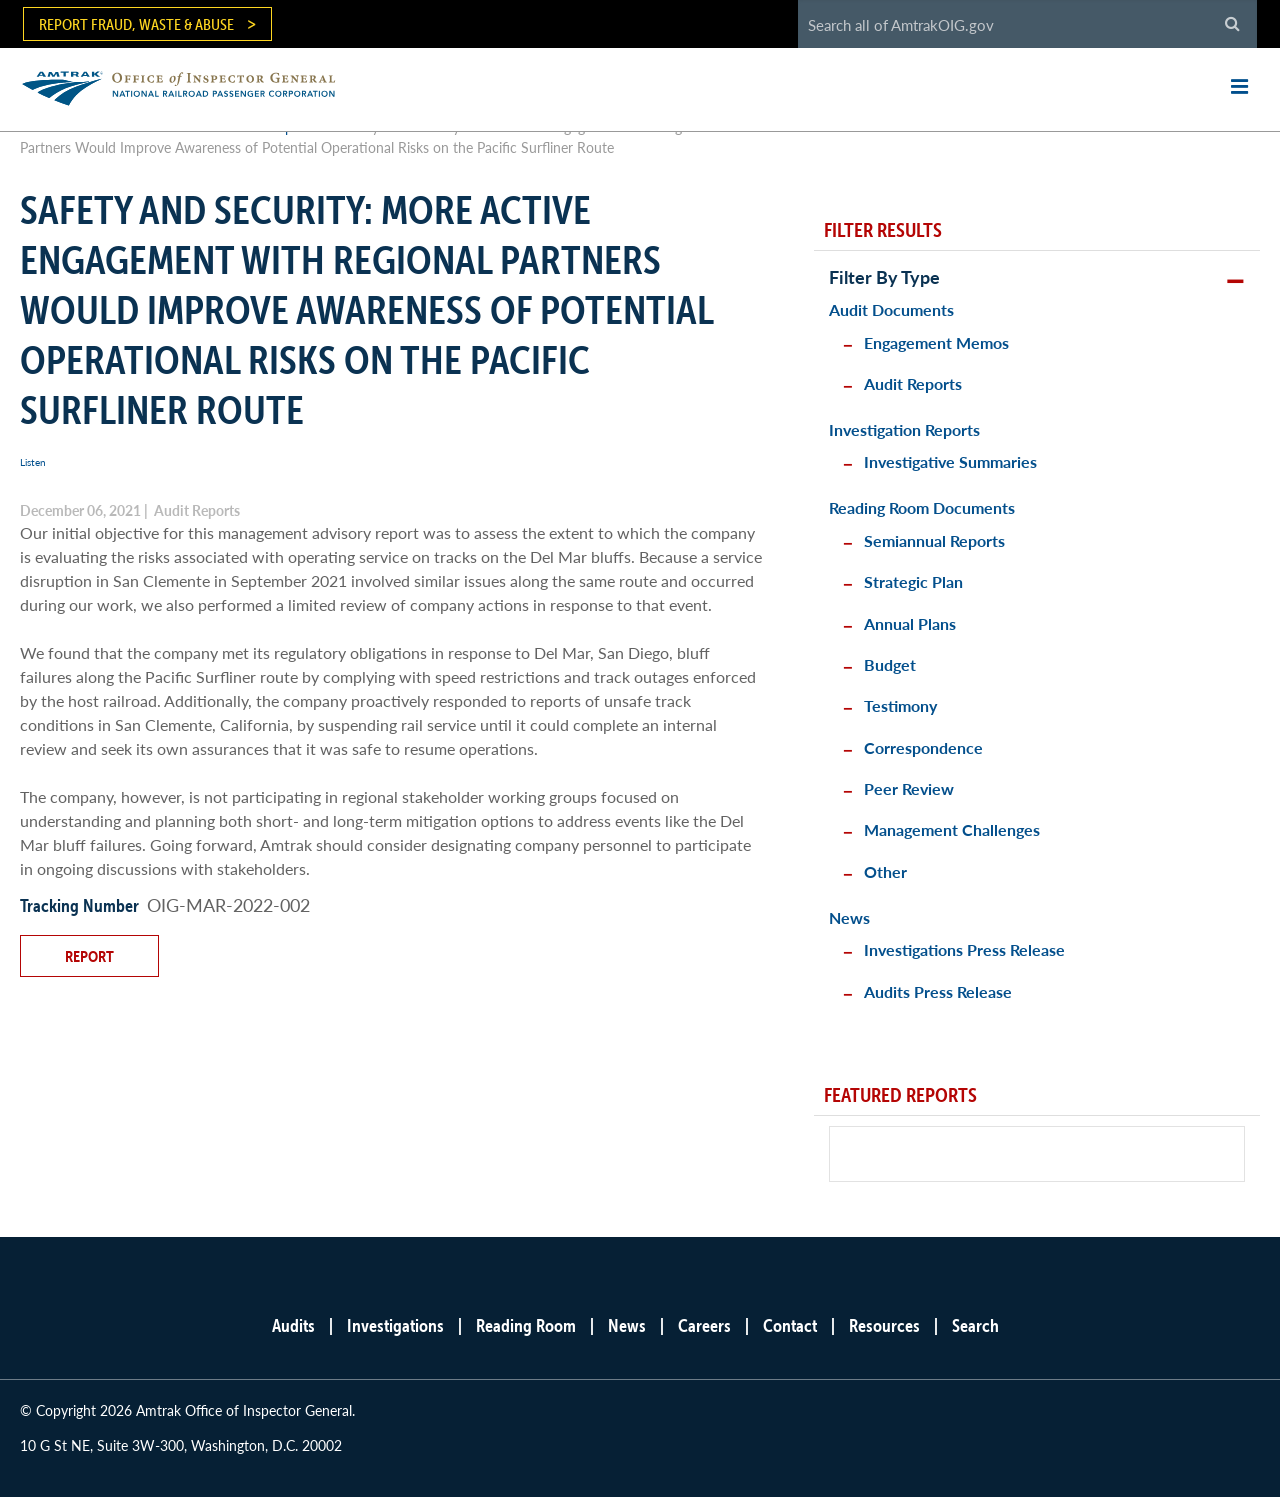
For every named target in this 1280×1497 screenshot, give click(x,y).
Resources (884, 1325)
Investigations (395, 1325)
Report (89, 956)
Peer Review (909, 788)
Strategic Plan (913, 581)
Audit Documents (891, 309)
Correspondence (923, 747)
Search (975, 1325)
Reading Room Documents (922, 507)
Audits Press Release (938, 991)
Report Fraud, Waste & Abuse (136, 24)
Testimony (900, 705)
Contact (790, 1325)
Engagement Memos (936, 342)
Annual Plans (910, 623)
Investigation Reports (904, 429)
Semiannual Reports (934, 540)
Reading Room (526, 1325)
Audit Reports (913, 383)
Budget (890, 664)
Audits (293, 1325)
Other (885, 871)
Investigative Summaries (950, 461)
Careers (704, 1325)
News (849, 917)
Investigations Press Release (964, 949)
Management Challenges (952, 829)
